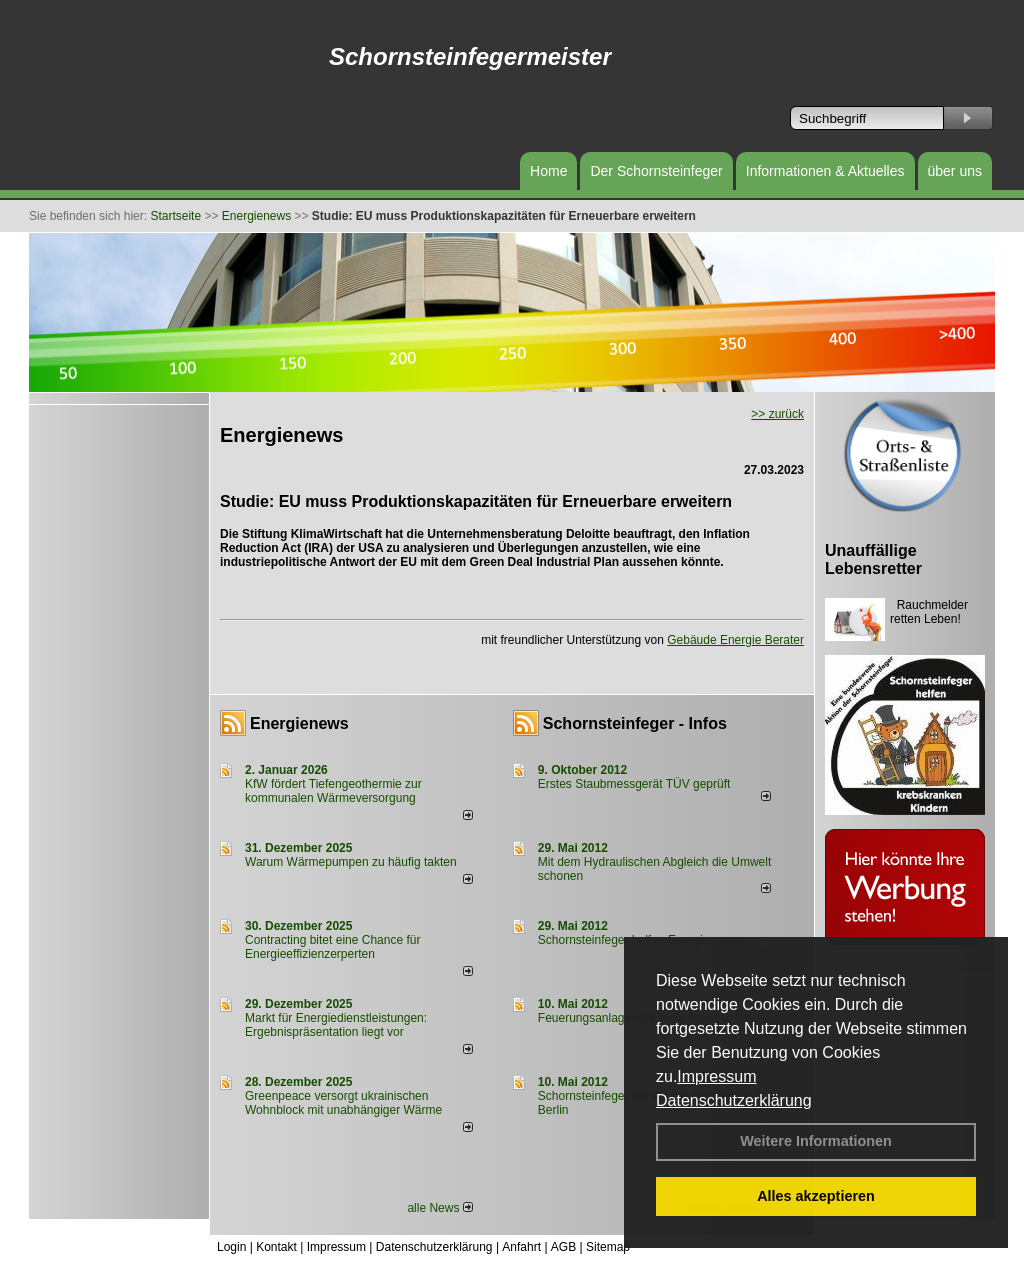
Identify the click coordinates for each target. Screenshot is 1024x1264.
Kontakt (276, 1247)
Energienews (299, 723)
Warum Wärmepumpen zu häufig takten (351, 862)
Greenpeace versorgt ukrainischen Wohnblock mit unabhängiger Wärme (343, 1103)
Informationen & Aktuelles (825, 171)
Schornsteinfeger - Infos (635, 723)
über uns (955, 171)
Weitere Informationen (816, 1141)
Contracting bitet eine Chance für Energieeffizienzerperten (332, 947)
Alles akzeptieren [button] (816, 1196)
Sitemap (608, 1247)
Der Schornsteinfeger (656, 171)
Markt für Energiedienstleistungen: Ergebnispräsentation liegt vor (336, 1025)
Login (231, 1247)
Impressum (716, 1076)
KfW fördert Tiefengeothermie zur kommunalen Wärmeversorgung (333, 791)
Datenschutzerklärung (734, 1100)
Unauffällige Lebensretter (873, 559)
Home (548, 171)
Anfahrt (521, 1247)
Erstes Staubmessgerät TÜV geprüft (634, 784)
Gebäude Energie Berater (735, 640)
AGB (563, 1247)
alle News (439, 1208)
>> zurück (777, 414)
